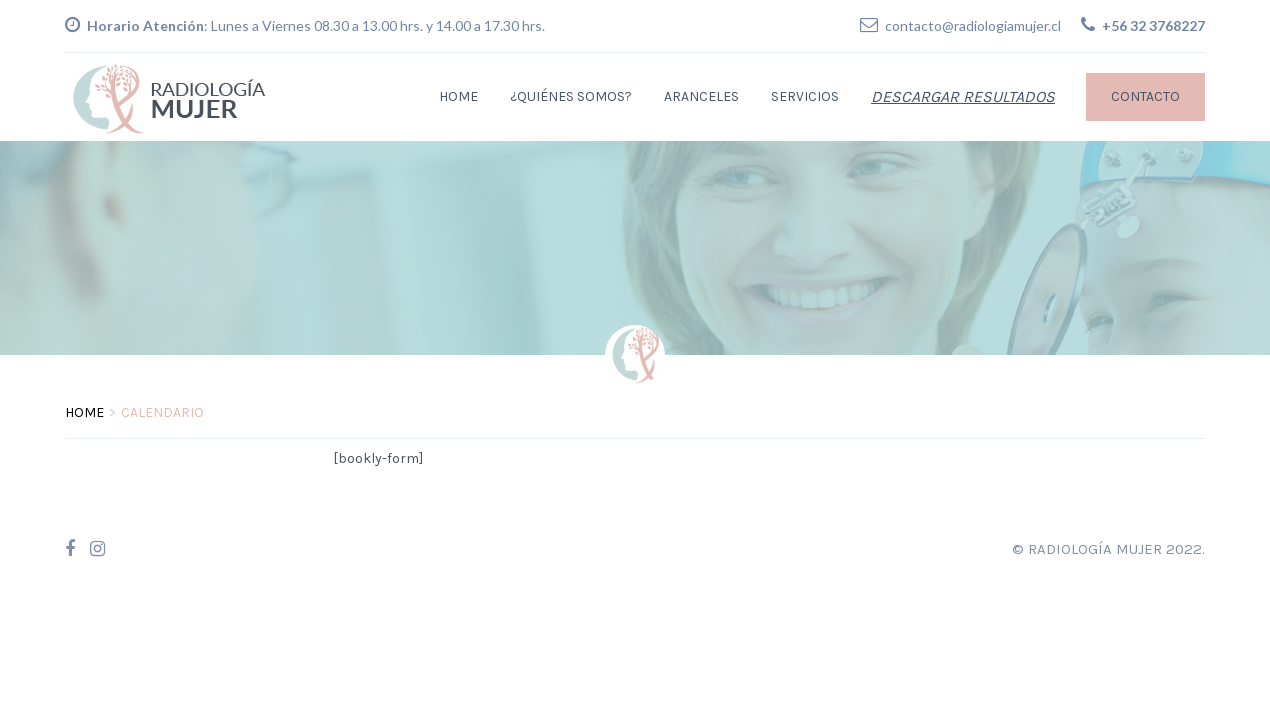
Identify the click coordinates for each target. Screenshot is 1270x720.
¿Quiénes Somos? (571, 96)
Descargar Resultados (963, 96)
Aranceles (701, 96)
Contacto (1145, 96)
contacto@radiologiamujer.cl (973, 25)
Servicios (805, 96)
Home (458, 96)
